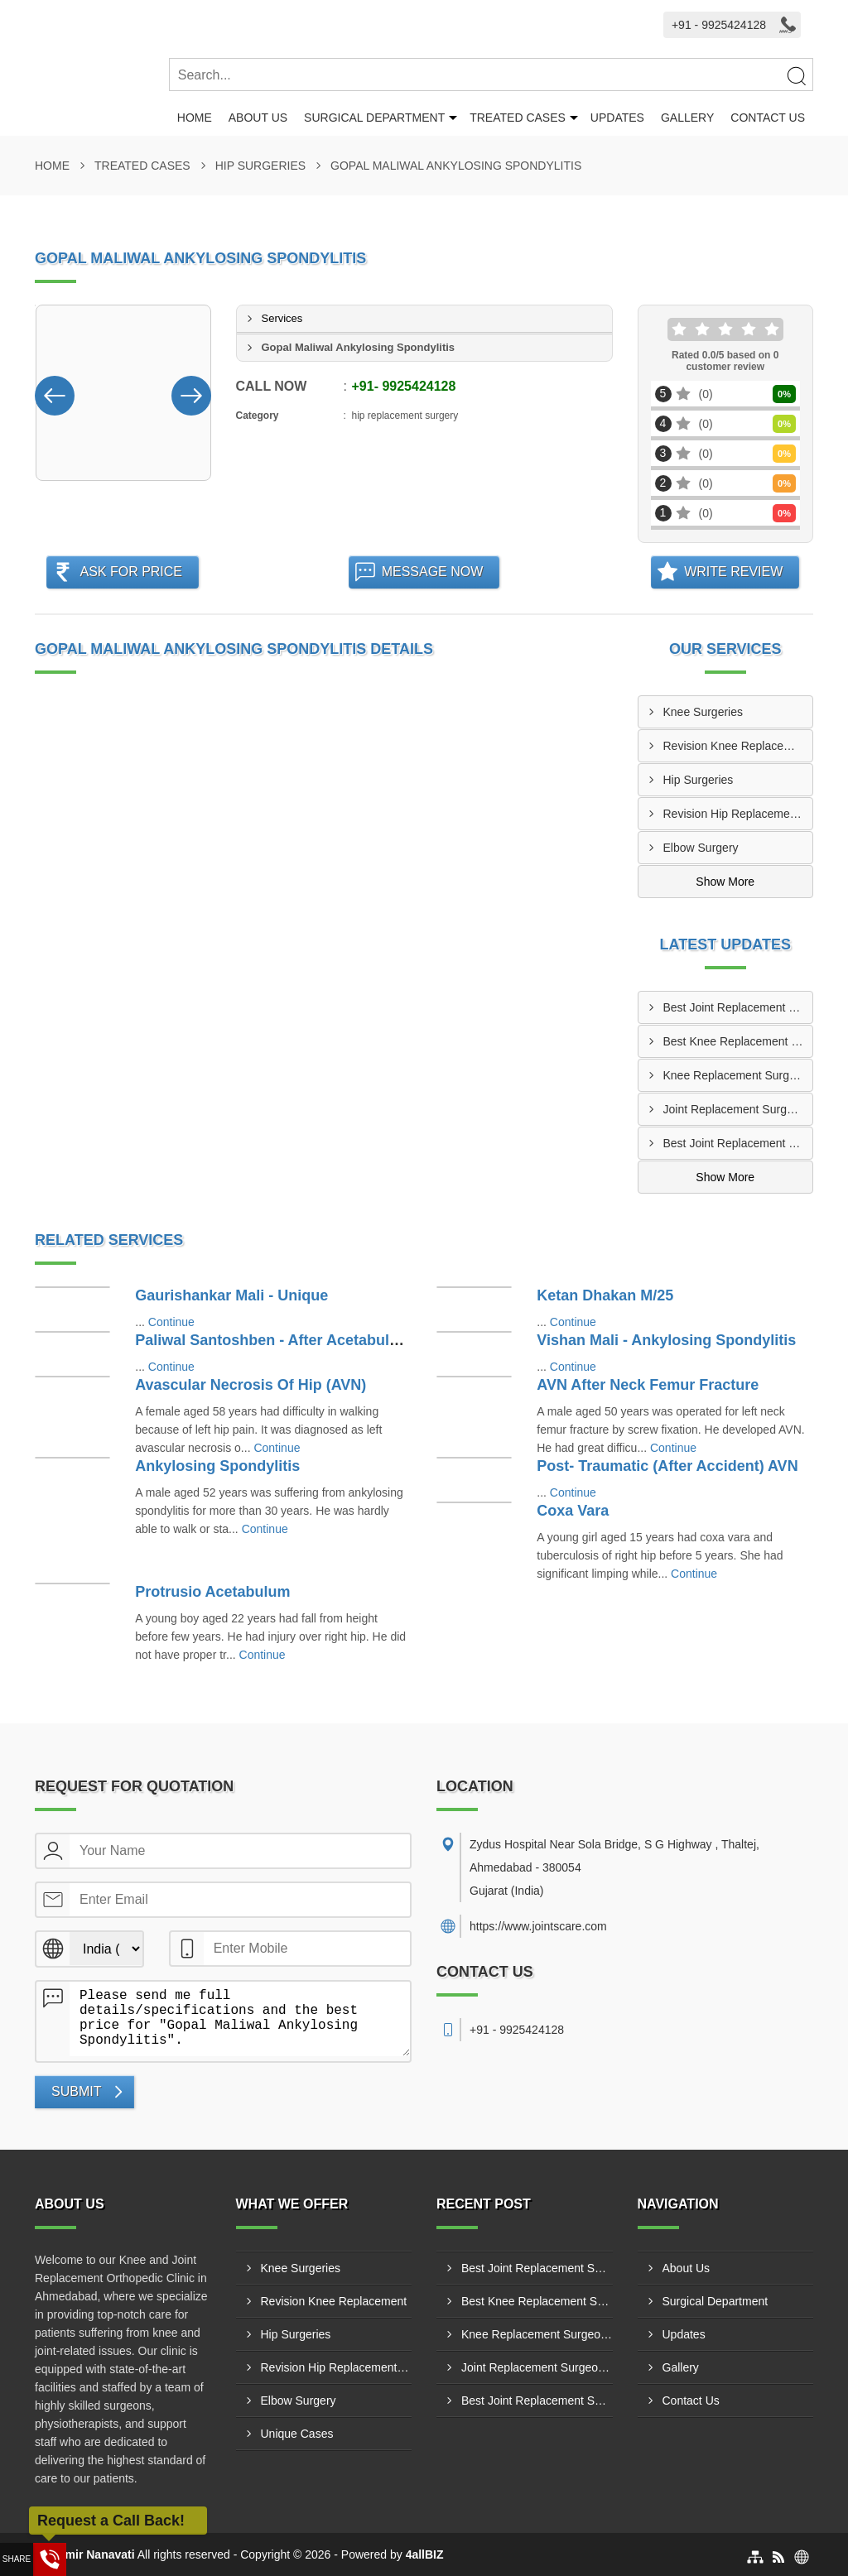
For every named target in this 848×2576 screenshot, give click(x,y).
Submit (76, 2091)
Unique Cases (297, 2433)
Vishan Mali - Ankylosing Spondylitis (666, 1340)
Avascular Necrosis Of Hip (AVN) (250, 1385)
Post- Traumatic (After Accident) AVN (667, 1466)
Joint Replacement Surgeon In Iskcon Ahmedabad (738, 1109)
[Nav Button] (55, 392)
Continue (171, 1322)
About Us (258, 117)
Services (282, 318)
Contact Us (767, 117)
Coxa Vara (573, 1510)
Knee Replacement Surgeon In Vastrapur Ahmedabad (738, 1075)
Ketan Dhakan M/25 (605, 1295)
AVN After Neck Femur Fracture (648, 1385)
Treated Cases (518, 117)
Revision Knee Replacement (736, 745)
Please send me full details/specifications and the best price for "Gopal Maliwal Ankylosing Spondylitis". (240, 2019)
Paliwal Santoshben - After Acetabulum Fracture (305, 1340)
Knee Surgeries (703, 711)
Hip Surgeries (260, 165)
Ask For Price (131, 572)
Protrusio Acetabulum (212, 1592)
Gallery (687, 117)
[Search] (795, 75)
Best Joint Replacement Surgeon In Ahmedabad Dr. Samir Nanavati (738, 1143)
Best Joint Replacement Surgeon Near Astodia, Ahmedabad (738, 1007)
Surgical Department (374, 117)
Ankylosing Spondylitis (217, 1466)
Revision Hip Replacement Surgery (738, 813)
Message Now (433, 572)
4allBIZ (425, 2554)
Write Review (733, 572)
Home (194, 117)
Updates (617, 117)
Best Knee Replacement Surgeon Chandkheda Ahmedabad (738, 1041)
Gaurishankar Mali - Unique (231, 1295)
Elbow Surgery (701, 847)
